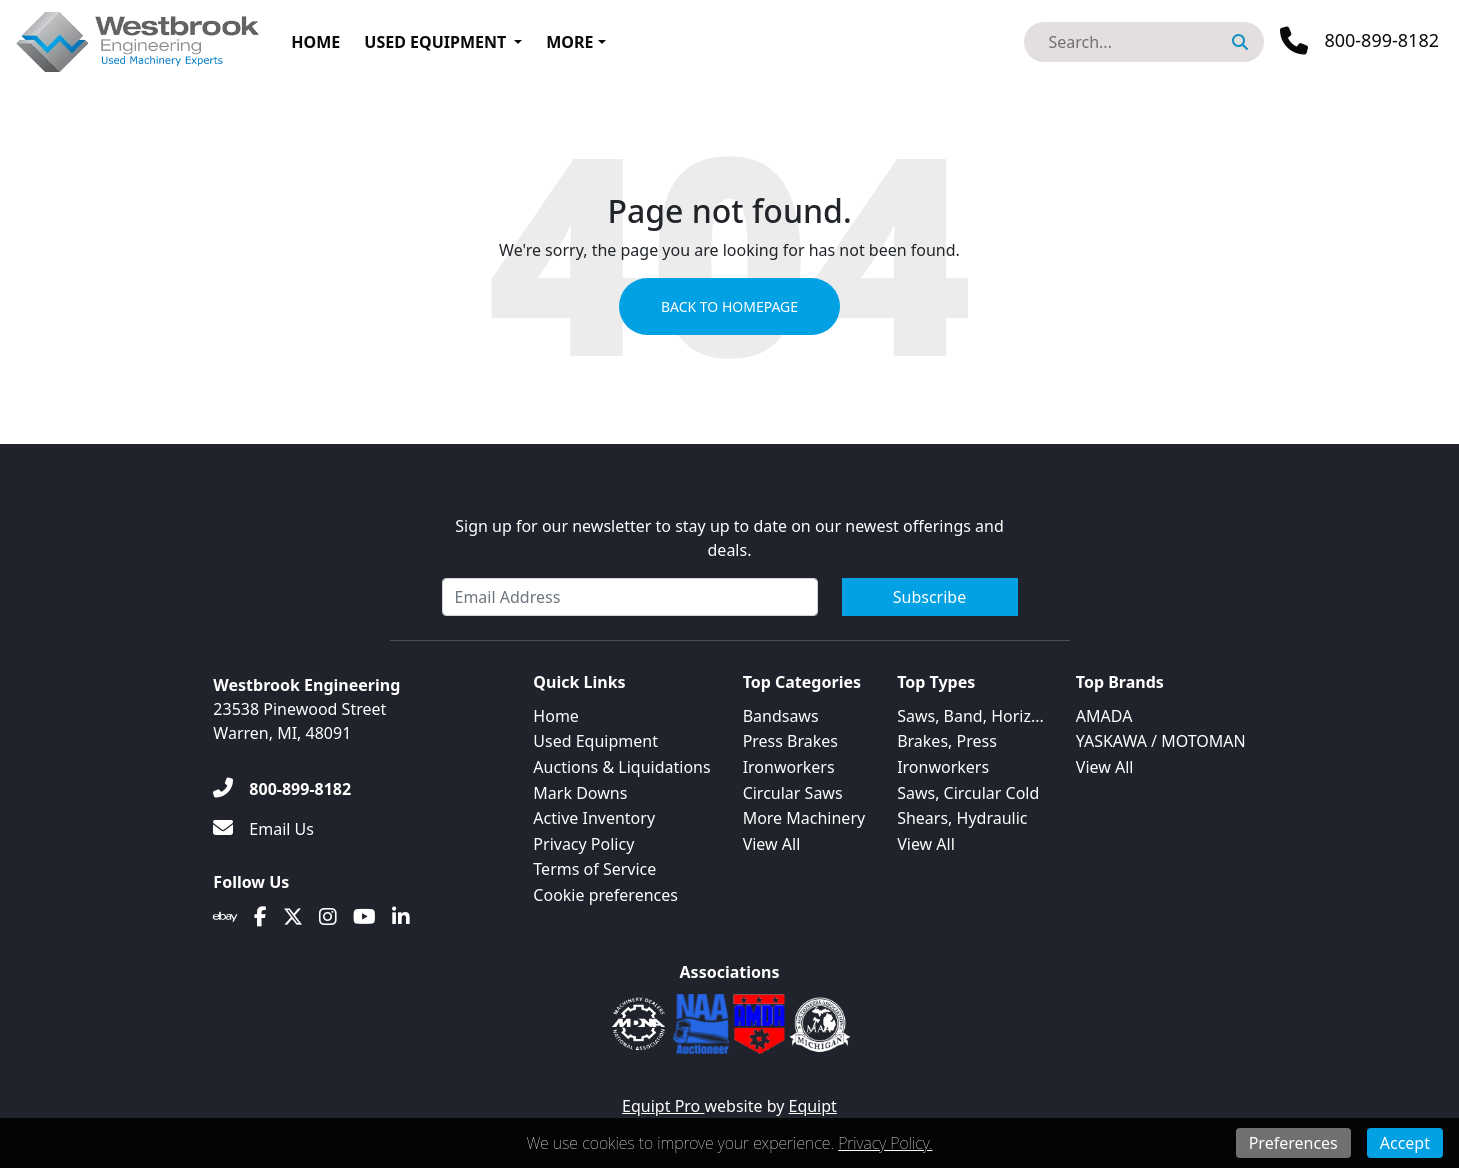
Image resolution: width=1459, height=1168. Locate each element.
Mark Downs (580, 793)
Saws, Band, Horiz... (970, 716)
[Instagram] (328, 917)
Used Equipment (435, 42)
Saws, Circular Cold (968, 793)
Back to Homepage (729, 306)
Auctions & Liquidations (621, 767)
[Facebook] (260, 917)
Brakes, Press (947, 741)
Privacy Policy (583, 844)
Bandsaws (781, 716)
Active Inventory (594, 818)
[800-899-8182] (282, 789)
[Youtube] (364, 917)
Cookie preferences (605, 895)
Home (315, 42)
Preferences (1293, 1143)
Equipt (813, 1106)
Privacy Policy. (885, 1143)
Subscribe (929, 597)
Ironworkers (789, 767)
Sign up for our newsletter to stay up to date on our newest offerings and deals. (729, 538)
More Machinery (804, 818)
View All (772, 844)
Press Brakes (790, 741)
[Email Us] (263, 829)
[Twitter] (293, 917)
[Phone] (1359, 41)
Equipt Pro (663, 1106)
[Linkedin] (401, 917)
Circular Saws (793, 793)
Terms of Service (594, 869)
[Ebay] (225, 917)
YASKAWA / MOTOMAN (1161, 741)
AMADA (1104, 716)
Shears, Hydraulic (962, 818)
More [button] (569, 42)
